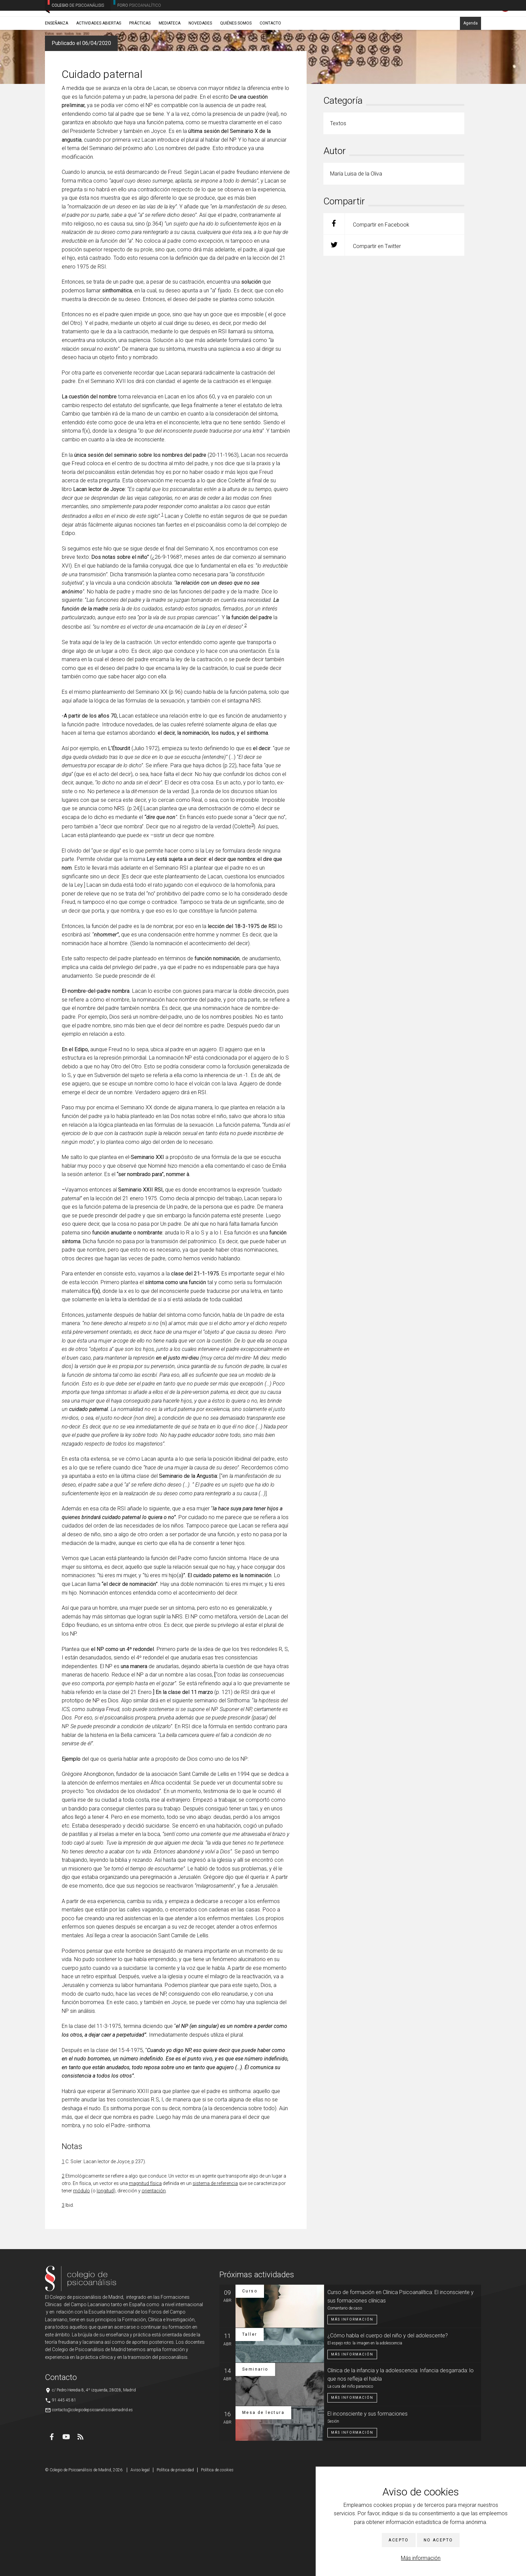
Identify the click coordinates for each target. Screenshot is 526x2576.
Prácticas (140, 52)
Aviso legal (140, 2566)
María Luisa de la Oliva (115, 68)
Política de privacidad (175, 2566)
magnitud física (145, 2279)
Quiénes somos (236, 52)
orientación (154, 2286)
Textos (85, 68)
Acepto (398, 2540)
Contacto (270, 52)
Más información (420, 2558)
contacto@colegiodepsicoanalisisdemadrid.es (92, 2506)
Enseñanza (56, 52)
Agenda (470, 52)
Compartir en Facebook (366, 319)
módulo (81, 2286)
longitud (105, 2286)
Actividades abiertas (98, 52)
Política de (217, 2566)
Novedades (200, 52)
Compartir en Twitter (362, 341)
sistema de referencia (215, 2279)
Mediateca (169, 52)
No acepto (438, 2540)
